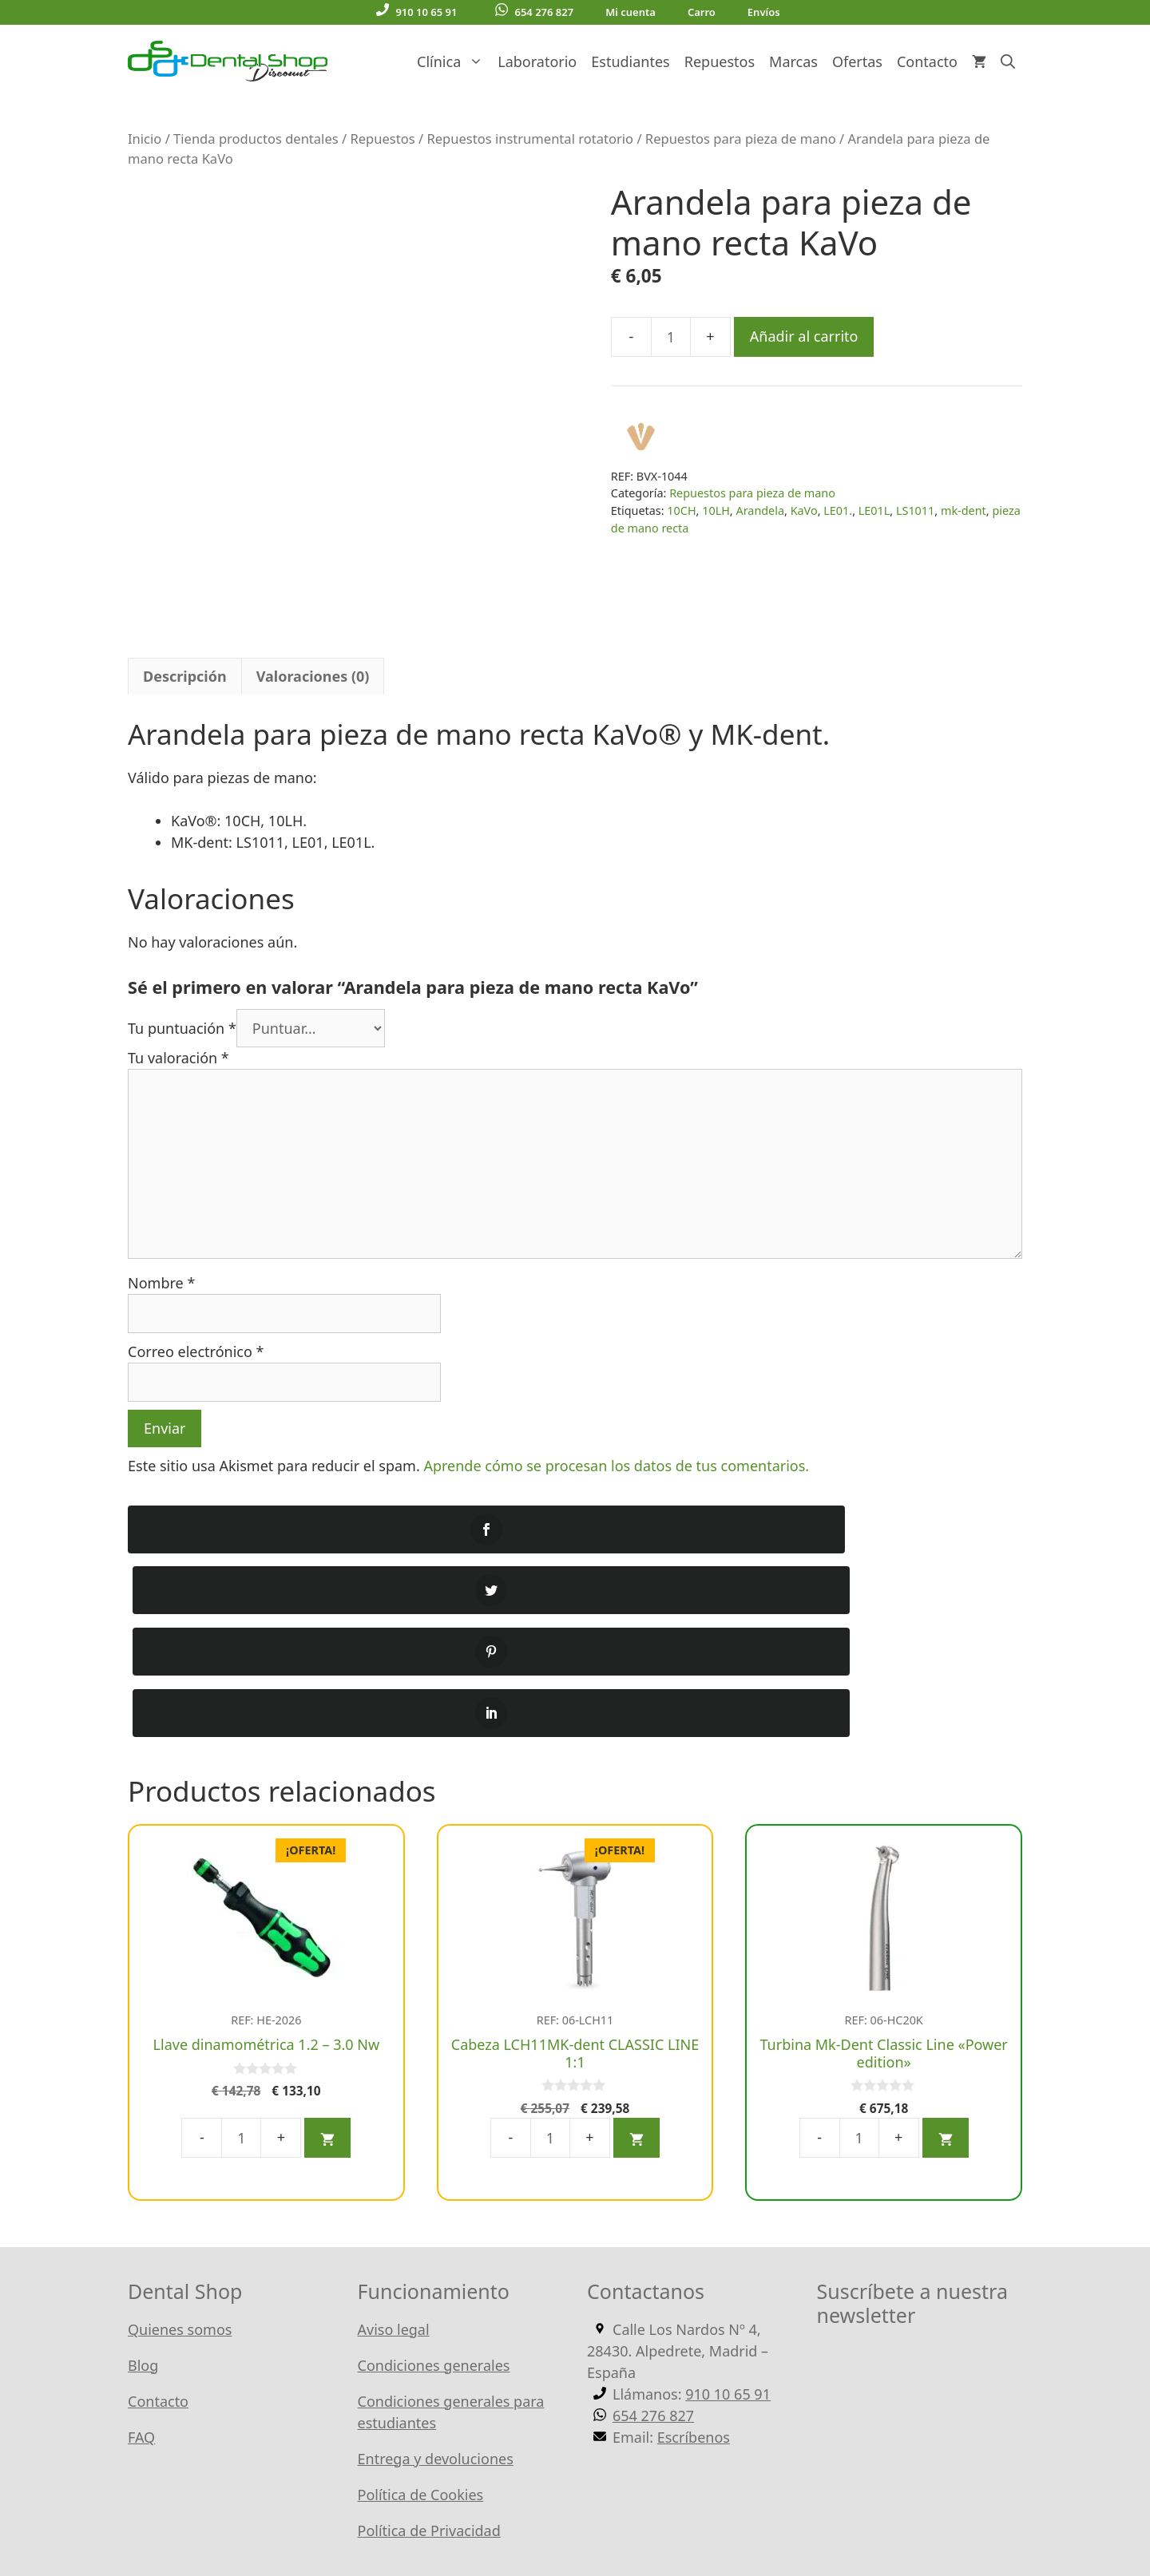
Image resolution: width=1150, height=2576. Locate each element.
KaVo (804, 510)
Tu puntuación (182, 1028)
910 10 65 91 (416, 11)
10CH (681, 510)
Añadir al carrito (804, 336)
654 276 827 (534, 11)
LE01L (874, 510)
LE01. (837, 510)
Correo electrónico (196, 1351)
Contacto (927, 61)
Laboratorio (537, 61)
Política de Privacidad (429, 2346)
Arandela (760, 510)
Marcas (793, 61)
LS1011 (915, 510)
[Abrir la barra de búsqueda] (1007, 61)
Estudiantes (630, 61)
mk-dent (963, 510)
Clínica (453, 61)
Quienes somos (180, 2145)
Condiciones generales (434, 2181)
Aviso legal (394, 2145)
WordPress (506, 2511)
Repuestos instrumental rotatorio (529, 138)
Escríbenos (693, 2253)
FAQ (141, 2253)
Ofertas (857, 61)
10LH (716, 510)
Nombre (161, 1282)
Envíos (764, 12)
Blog (143, 2181)
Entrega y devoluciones (436, 2275)
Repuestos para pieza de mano (740, 138)
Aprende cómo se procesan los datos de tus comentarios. (616, 1465)
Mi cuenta (630, 12)
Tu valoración (178, 1057)
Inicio (144, 138)
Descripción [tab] (185, 676)
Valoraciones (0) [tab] (313, 676)
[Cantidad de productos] (671, 337)
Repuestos (719, 61)
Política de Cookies (421, 2311)
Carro (702, 12)
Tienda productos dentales (256, 138)
